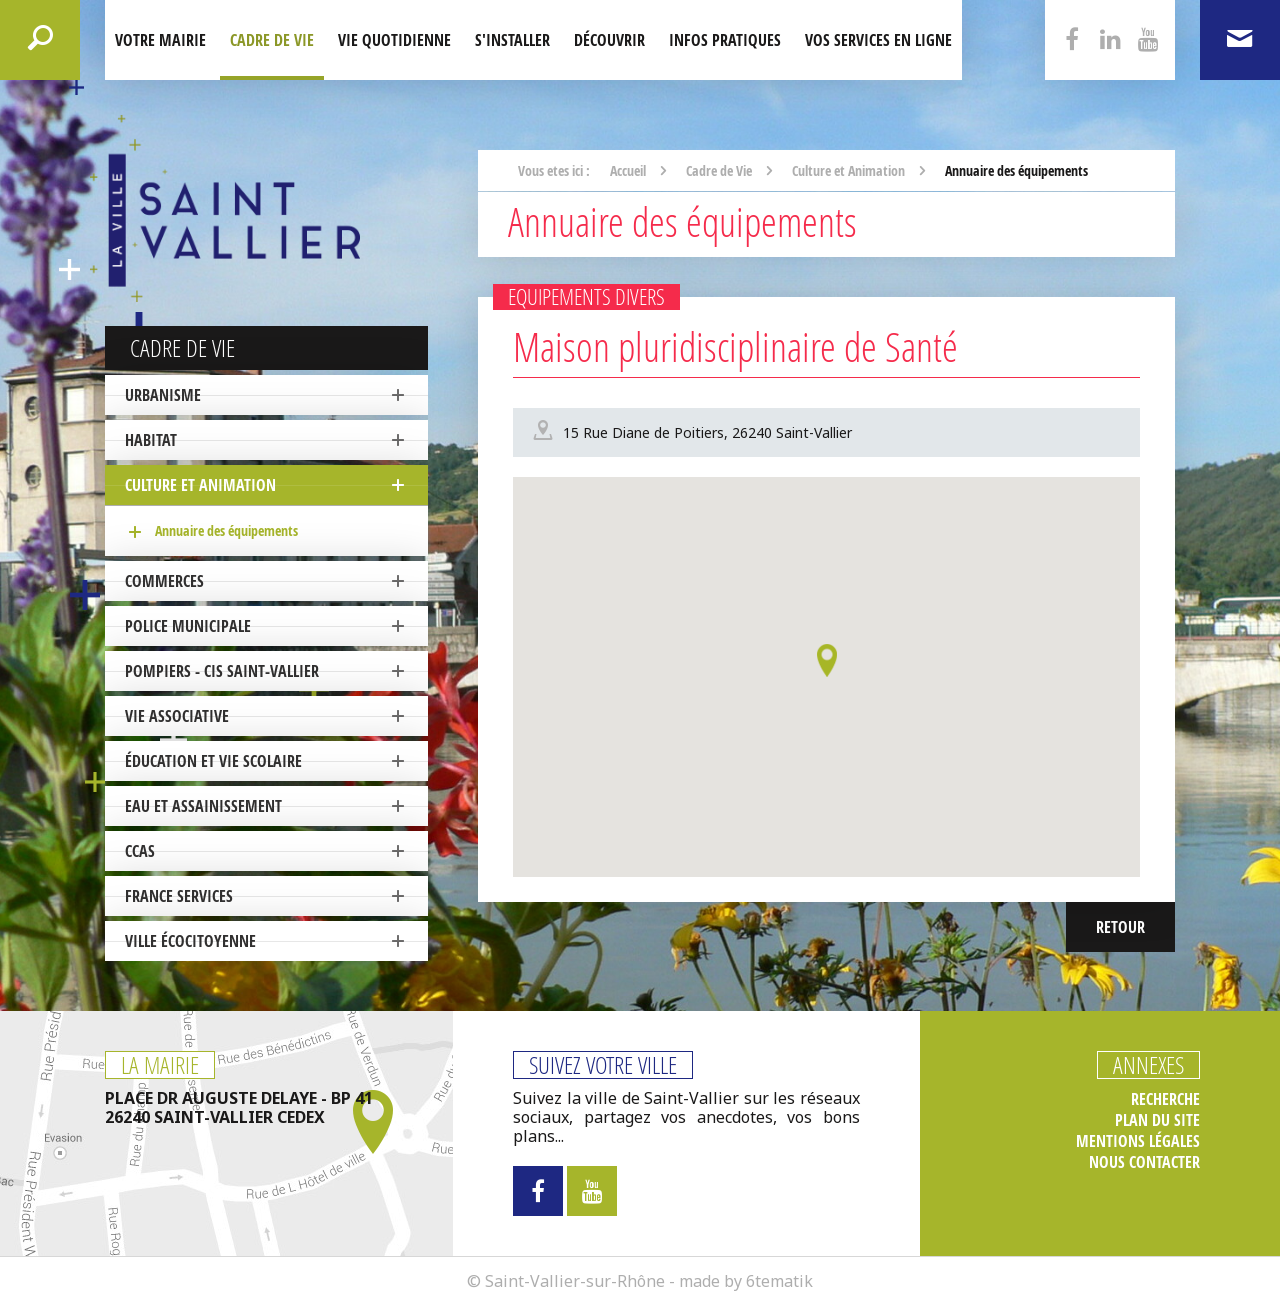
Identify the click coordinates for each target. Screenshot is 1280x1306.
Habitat (151, 440)
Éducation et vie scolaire (213, 761)
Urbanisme (163, 395)
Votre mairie (160, 40)
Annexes (1148, 1065)
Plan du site (1157, 1120)
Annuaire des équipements (226, 530)
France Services (179, 896)
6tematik (779, 1281)
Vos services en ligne (878, 40)
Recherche (1165, 1099)
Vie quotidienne (394, 40)
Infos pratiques (725, 40)
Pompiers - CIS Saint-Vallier (222, 671)
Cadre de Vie (272, 40)
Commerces (164, 581)
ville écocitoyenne (190, 941)
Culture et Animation (200, 485)
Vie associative (177, 716)
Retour (1120, 927)
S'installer (512, 40)
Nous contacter (1144, 1162)
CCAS (140, 851)
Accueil (628, 170)
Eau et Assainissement (203, 806)
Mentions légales (1138, 1141)
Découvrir (609, 40)
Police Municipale (188, 626)
